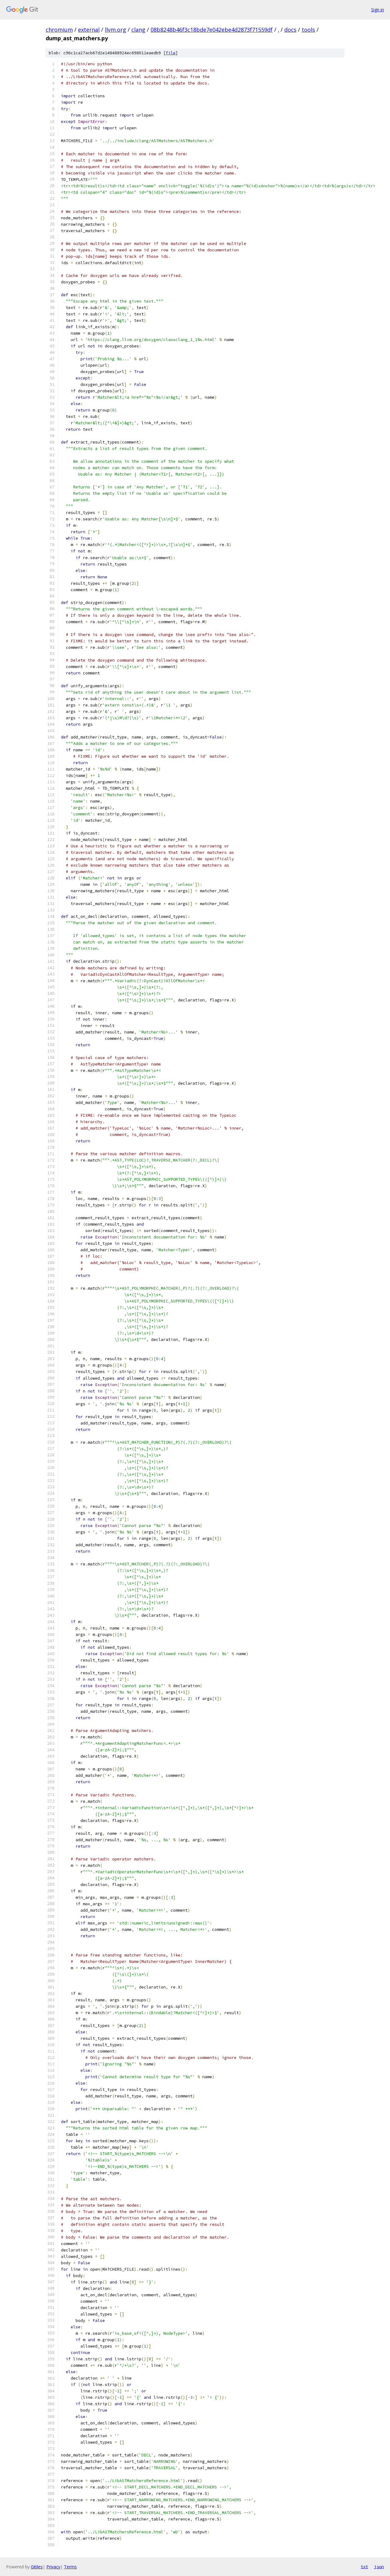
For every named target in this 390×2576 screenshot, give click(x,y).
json (379, 2566)
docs (290, 29)
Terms (70, 2567)
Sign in (377, 10)
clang (138, 29)
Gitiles (37, 2567)
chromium (59, 29)
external (89, 29)
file (171, 53)
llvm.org (115, 29)
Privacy (53, 2567)
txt (364, 2566)
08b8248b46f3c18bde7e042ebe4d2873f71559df (212, 29)
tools (308, 29)
